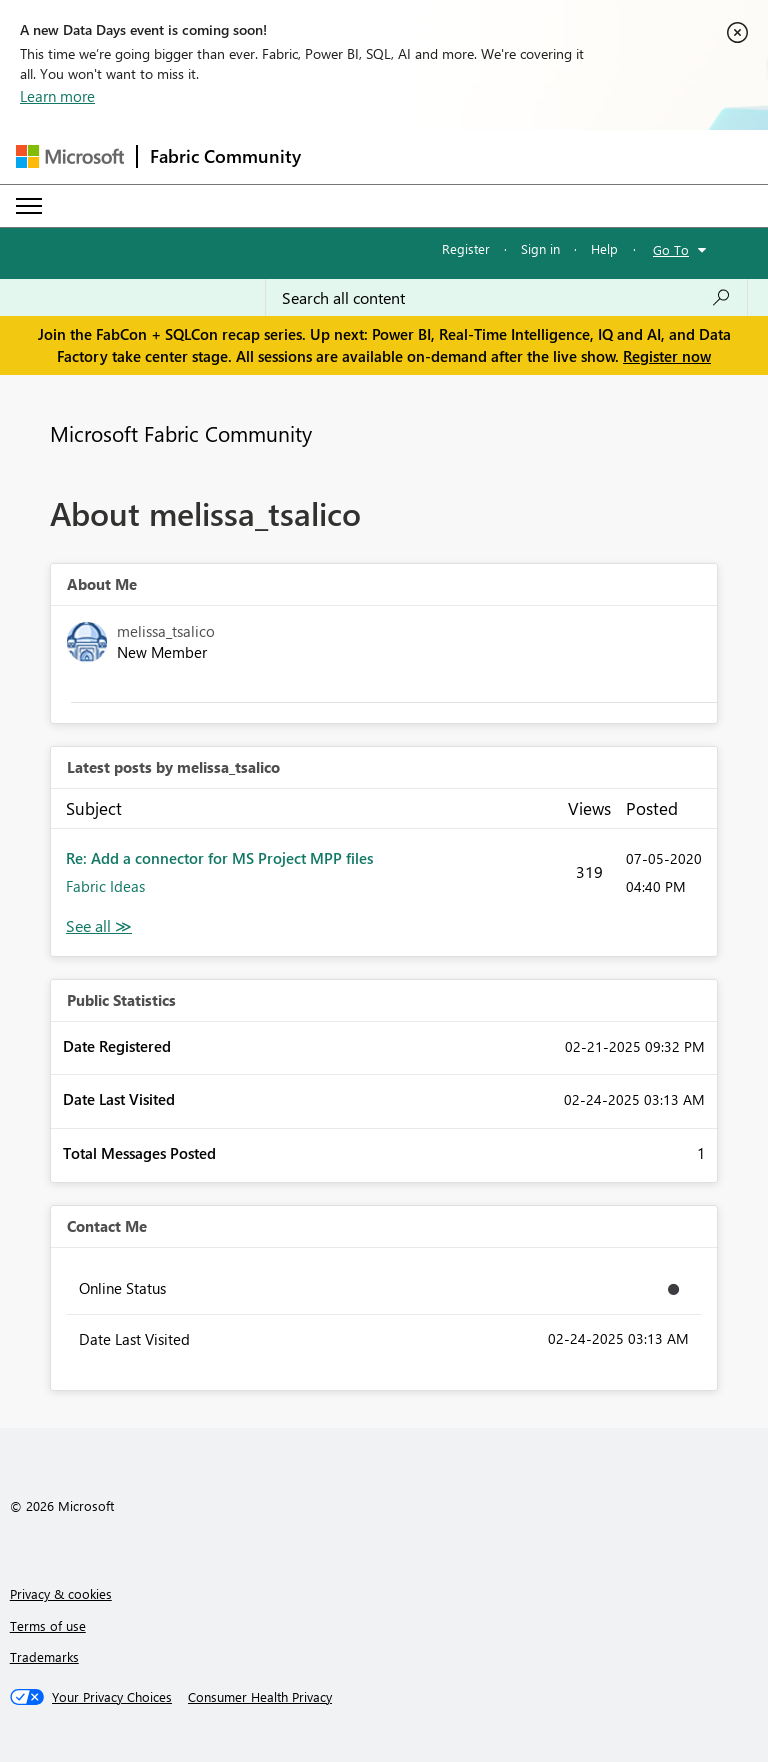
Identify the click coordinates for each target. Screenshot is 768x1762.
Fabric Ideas (105, 886)
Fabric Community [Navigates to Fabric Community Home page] (225, 156)
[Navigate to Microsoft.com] (70, 156)
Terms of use (48, 1625)
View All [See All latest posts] (99, 926)
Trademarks (44, 1656)
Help (604, 248)
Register (466, 248)
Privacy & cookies (61, 1593)
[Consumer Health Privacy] (260, 1697)
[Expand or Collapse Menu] (29, 206)
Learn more (57, 96)
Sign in (540, 248)
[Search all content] (506, 298)
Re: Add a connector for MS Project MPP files (219, 858)
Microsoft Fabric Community (181, 433)
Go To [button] (671, 249)
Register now (667, 356)
